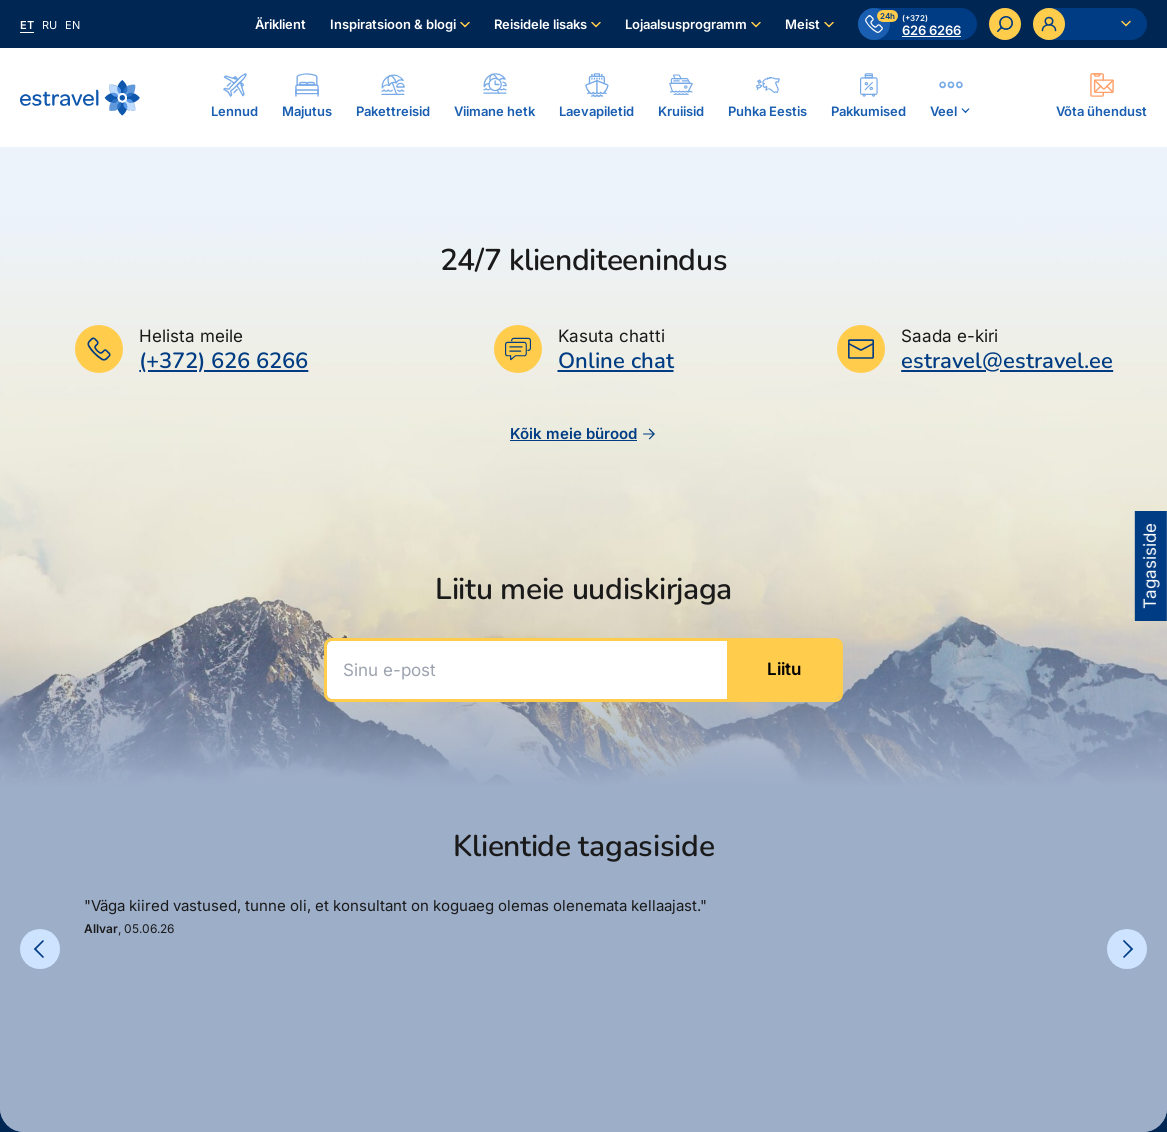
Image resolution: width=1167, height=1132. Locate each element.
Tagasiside (1150, 566)
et (27, 25)
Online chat (616, 361)
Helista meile (191, 336)
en (72, 25)
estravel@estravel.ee (1007, 361)
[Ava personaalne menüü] (1090, 24)
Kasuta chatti (611, 336)
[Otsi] (1005, 24)
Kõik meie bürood (583, 433)
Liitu (784, 669)
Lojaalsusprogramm (686, 24)
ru (49, 25)
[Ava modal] (1101, 97)
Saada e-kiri (949, 336)
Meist (802, 24)
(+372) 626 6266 (223, 361)
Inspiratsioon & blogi (393, 24)
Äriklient (280, 24)
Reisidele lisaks (540, 24)
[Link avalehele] (80, 98)
